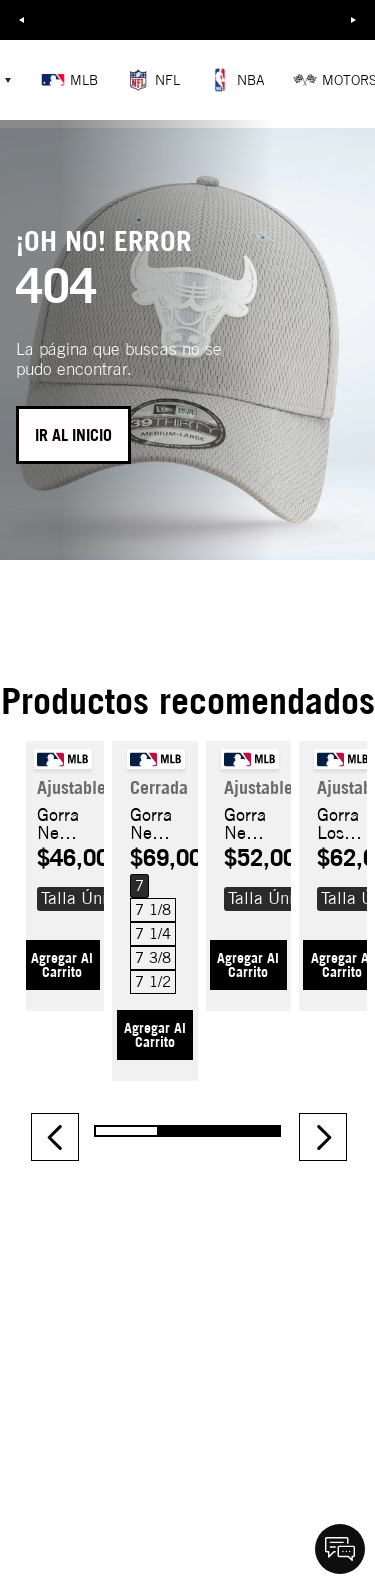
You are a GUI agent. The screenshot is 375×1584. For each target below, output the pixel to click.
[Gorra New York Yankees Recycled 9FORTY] (248, 868)
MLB (69, 80)
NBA (236, 80)
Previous (21, 20)
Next (354, 20)
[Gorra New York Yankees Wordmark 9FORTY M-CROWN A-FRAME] (61, 868)
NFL (153, 80)
